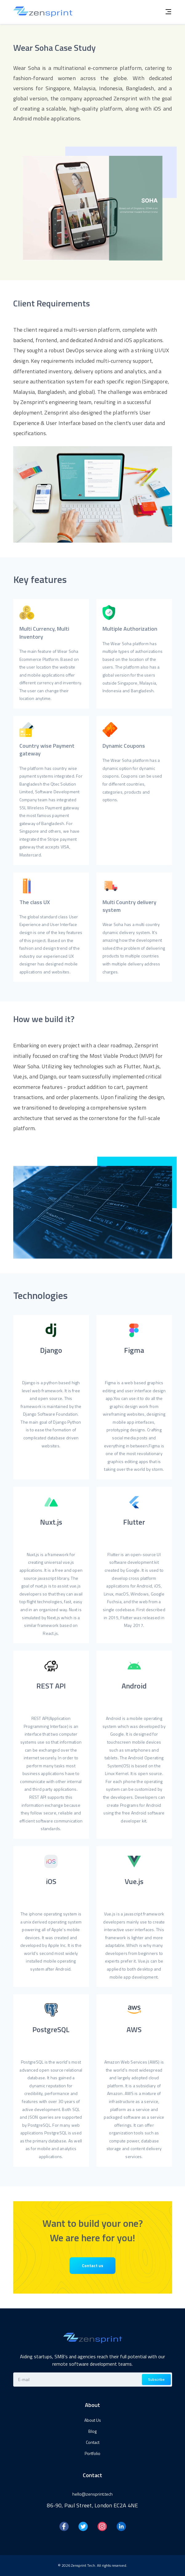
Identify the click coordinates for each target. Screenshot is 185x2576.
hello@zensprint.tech (92, 2494)
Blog (92, 2431)
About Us (92, 2420)
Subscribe (156, 2379)
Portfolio (92, 2453)
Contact (92, 2442)
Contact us (92, 2265)
